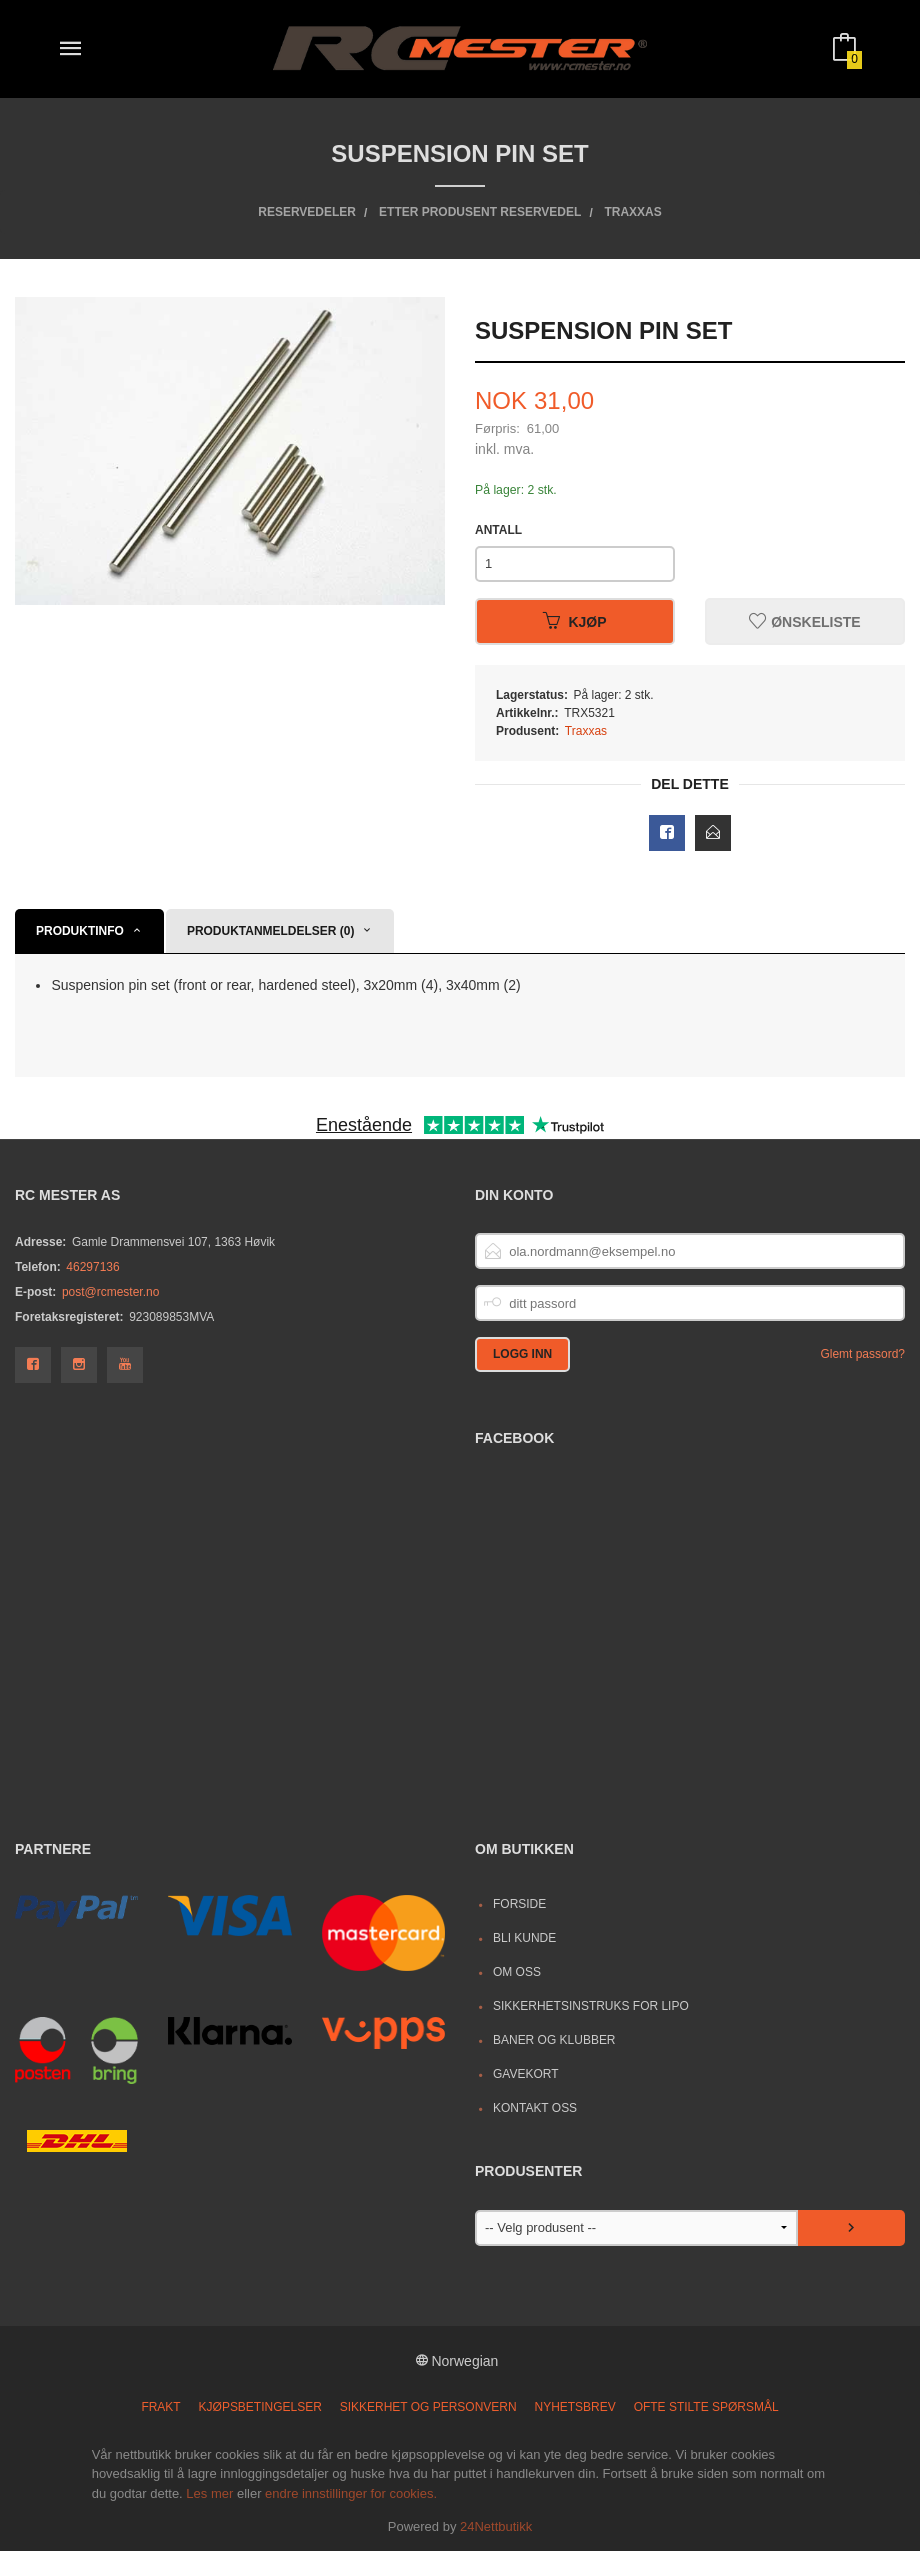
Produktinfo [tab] (80, 931)
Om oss (517, 1972)
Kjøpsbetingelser (260, 2407)
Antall (498, 530)
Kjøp (574, 622)
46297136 (92, 1267)
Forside (519, 1904)
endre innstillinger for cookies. (351, 2493)
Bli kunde (524, 1938)
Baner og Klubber (554, 2040)
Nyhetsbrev (575, 2407)
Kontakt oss (535, 2108)
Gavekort (526, 2074)
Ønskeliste (804, 622)
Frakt (160, 2407)
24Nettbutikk (496, 2526)
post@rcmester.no (110, 1292)
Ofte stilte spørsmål (706, 2407)
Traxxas (586, 731)
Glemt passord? (862, 1354)
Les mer (209, 2493)
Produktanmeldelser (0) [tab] (271, 931)
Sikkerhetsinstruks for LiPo (591, 2006)
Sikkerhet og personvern (428, 2407)
